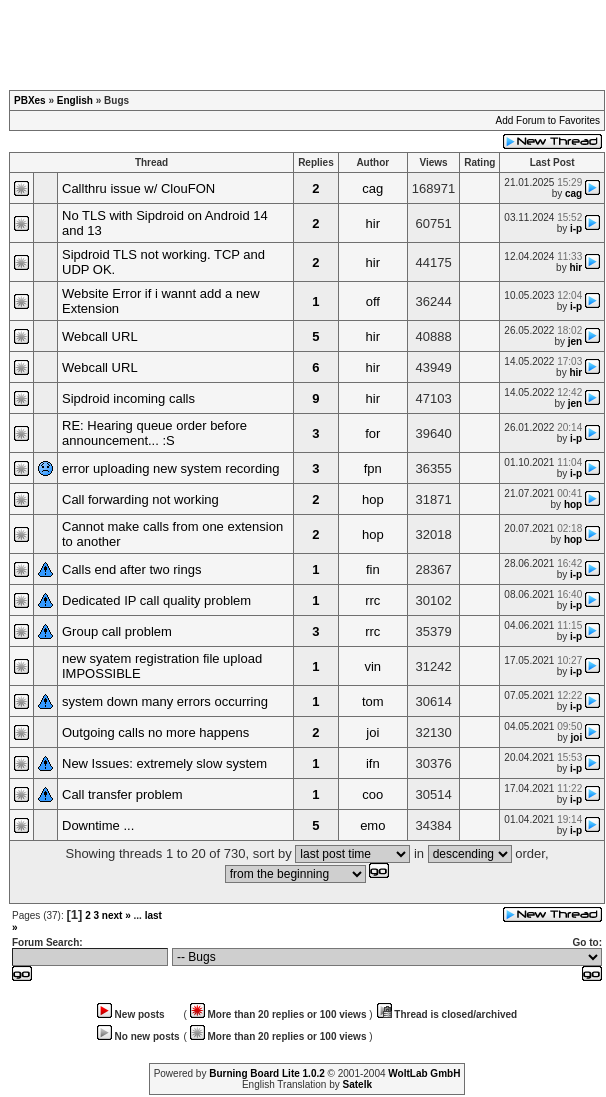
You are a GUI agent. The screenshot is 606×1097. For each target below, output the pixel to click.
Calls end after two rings (131, 569)
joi (372, 732)
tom (373, 701)
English (75, 100)
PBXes (30, 100)
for (372, 433)
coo (372, 794)
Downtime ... (98, 825)
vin (372, 666)
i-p (576, 228)
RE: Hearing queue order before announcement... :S (154, 433)
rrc (372, 600)
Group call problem (117, 631)
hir (373, 223)
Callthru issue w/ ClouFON (138, 188)
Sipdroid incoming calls (128, 398)
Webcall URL (100, 336)
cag (372, 188)
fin (373, 569)
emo (372, 825)
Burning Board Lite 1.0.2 (267, 1073)
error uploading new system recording (171, 468)
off (373, 301)
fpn (373, 468)
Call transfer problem (122, 794)
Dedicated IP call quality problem (156, 600)
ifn (373, 763)
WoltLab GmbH (424, 1073)
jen (575, 341)
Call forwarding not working (140, 499)
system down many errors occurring (165, 701)
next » (116, 915)
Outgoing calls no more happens (155, 732)
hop (373, 499)
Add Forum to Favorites (548, 120)
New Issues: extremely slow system (164, 763)
